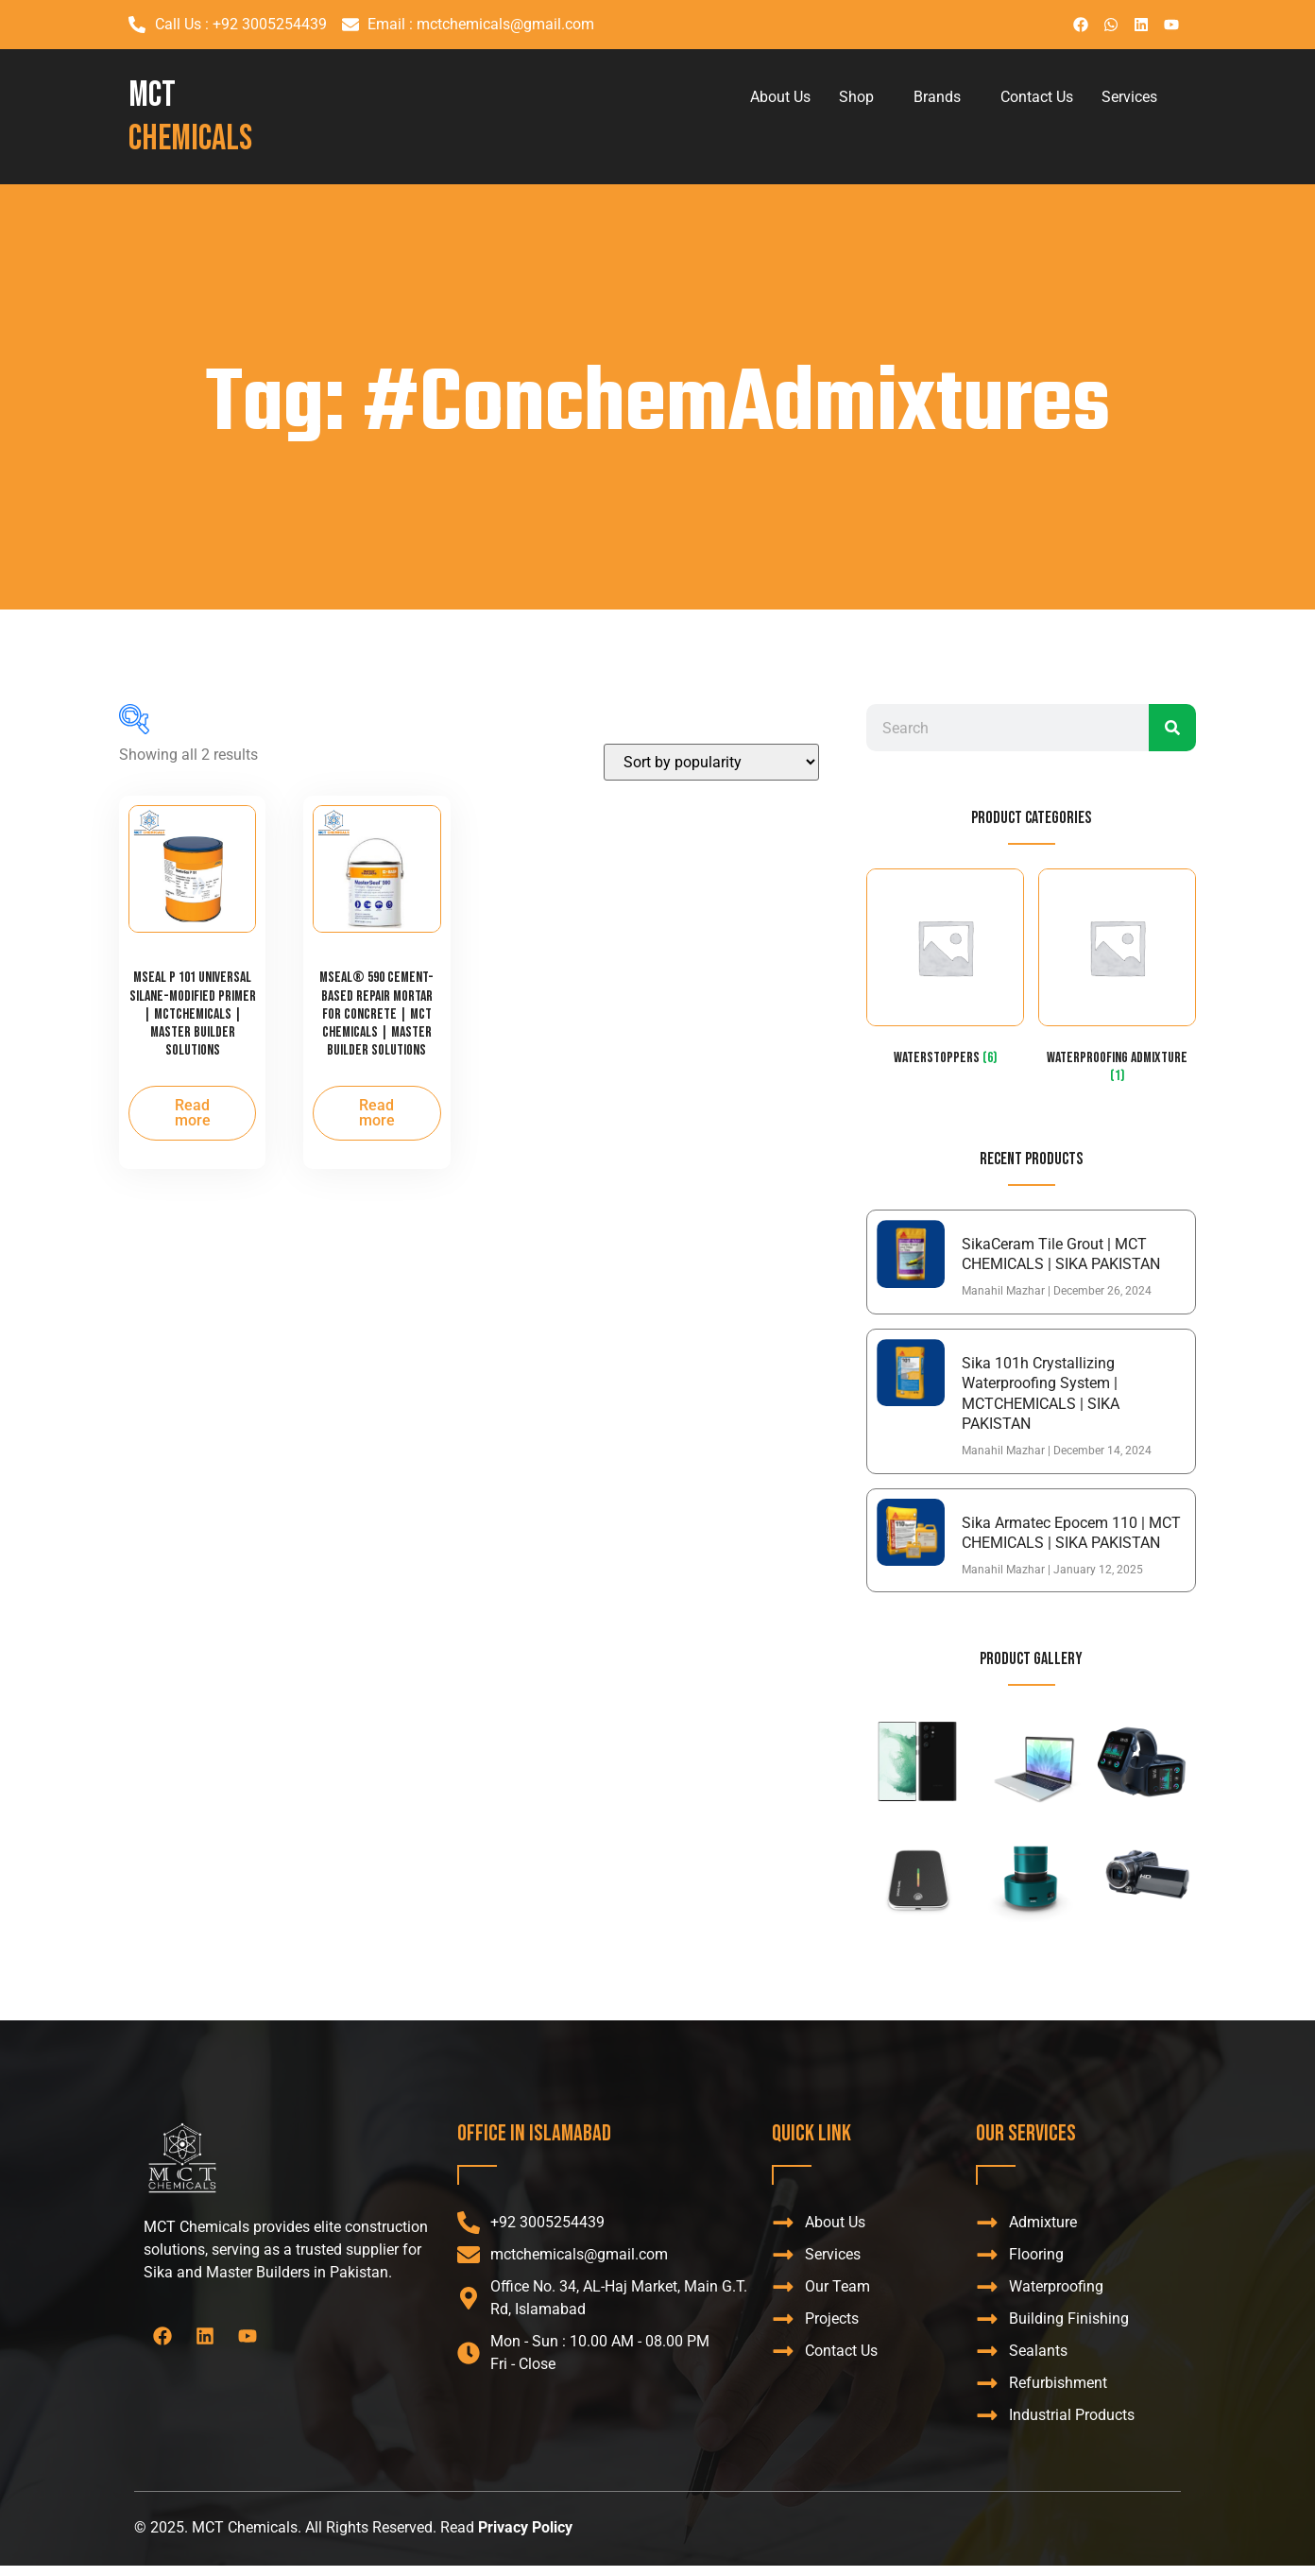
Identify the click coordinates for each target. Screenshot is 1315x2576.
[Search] (1172, 727)
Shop (856, 97)
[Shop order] (711, 762)
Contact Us (1036, 97)
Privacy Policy (525, 2527)
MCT (190, 117)
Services (1129, 97)
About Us (780, 97)
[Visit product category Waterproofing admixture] (1117, 980)
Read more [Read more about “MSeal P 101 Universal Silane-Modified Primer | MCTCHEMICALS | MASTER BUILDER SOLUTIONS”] (193, 1112)
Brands (937, 97)
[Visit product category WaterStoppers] (945, 971)
